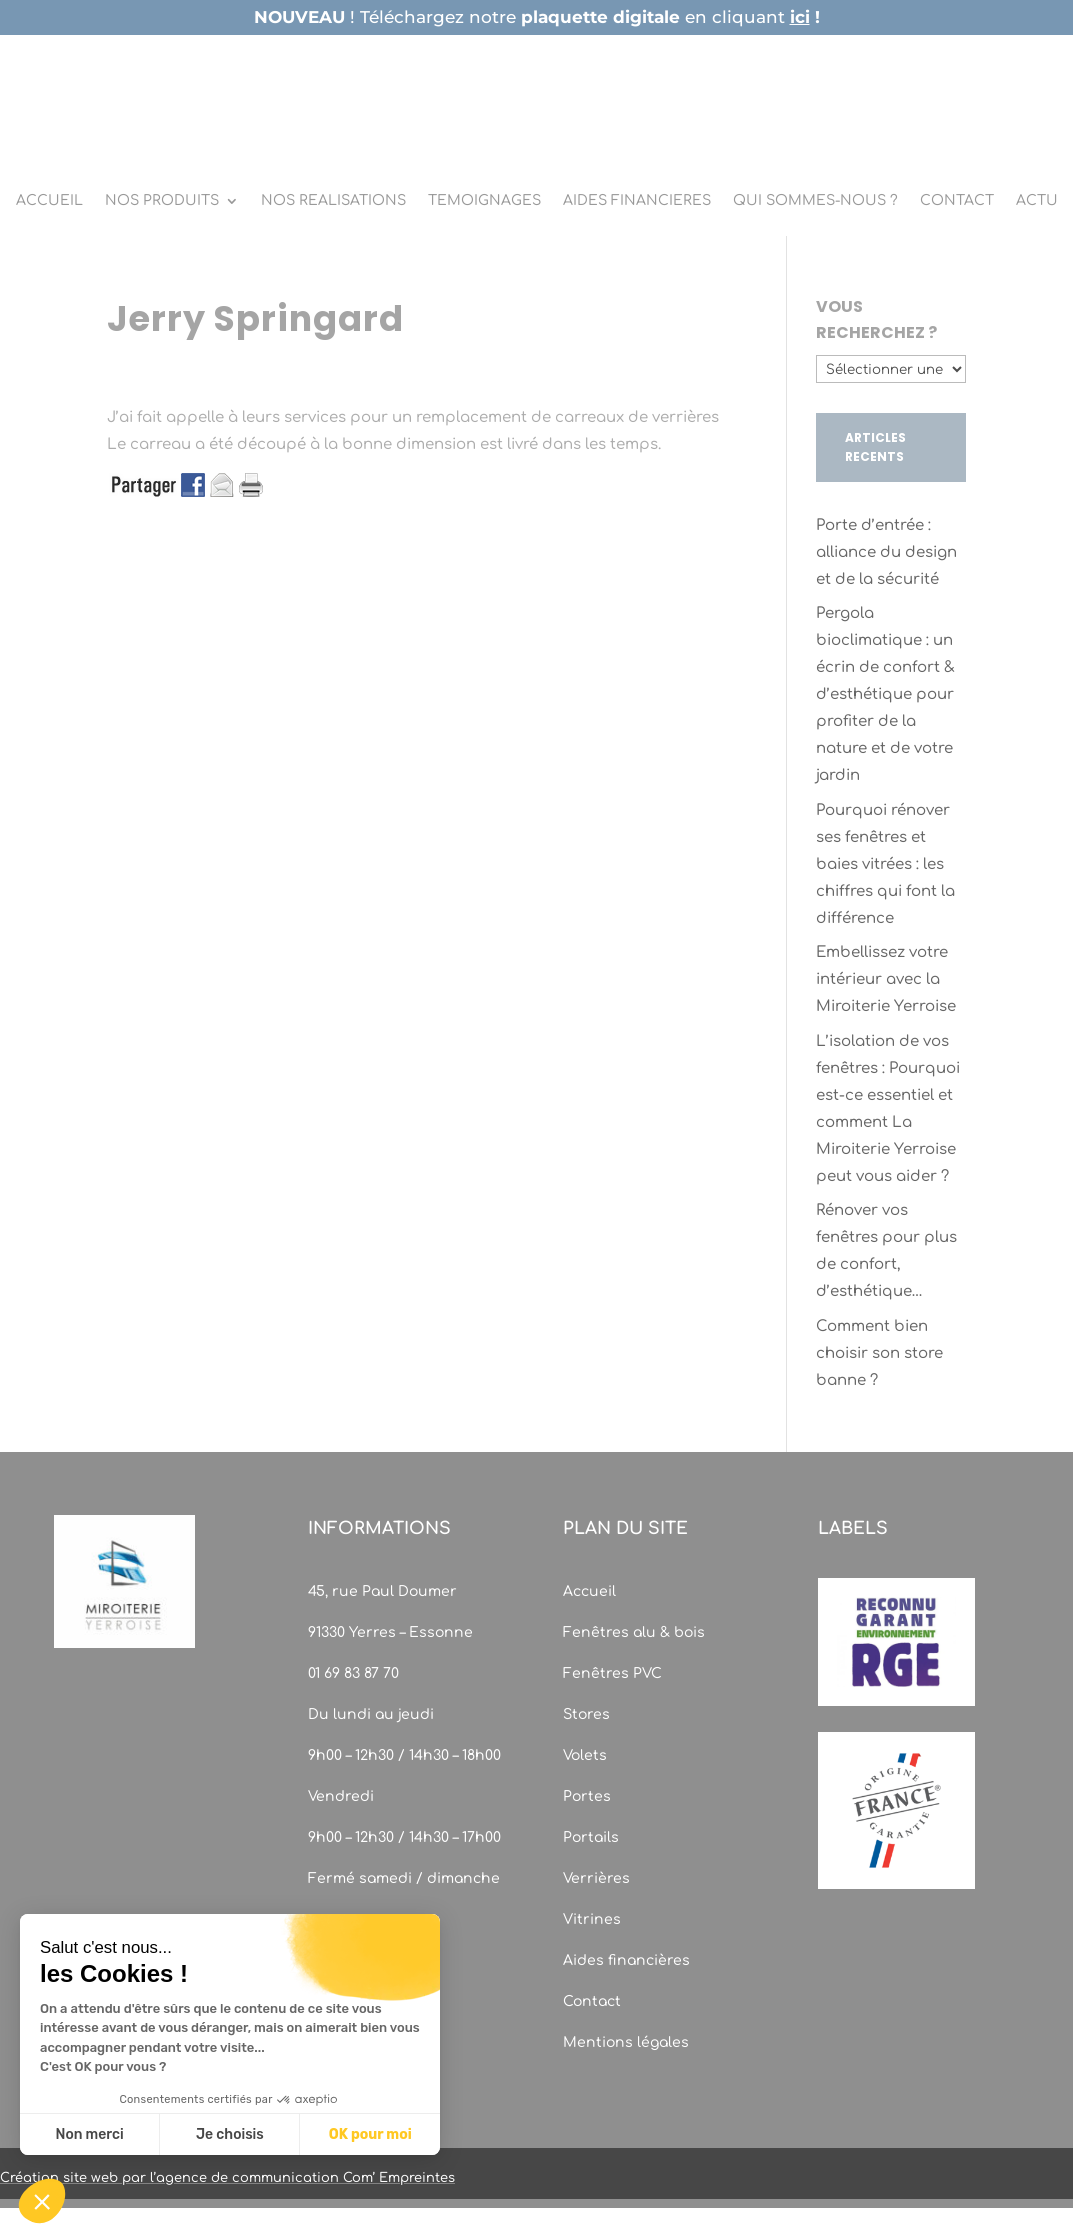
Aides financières (626, 1960)
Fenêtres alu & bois (636, 1632)
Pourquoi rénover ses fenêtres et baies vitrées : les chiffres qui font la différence (885, 864)
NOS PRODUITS (162, 201)
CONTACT (957, 201)
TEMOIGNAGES (484, 201)
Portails (591, 1837)
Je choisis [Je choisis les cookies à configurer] (230, 2134)
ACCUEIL (49, 201)
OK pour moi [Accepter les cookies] (370, 2134)
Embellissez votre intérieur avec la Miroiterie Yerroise (886, 979)
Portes (587, 1796)
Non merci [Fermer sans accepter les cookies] (89, 2134)
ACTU (1037, 201)
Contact (592, 2001)
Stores (586, 1714)
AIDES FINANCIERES (637, 201)
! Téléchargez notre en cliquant (537, 17)
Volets (585, 1755)
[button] (42, 2201)
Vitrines (592, 1919)
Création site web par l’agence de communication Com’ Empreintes (227, 2178)
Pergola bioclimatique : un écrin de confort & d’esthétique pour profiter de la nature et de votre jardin (885, 694)
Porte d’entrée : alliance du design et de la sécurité (886, 552)
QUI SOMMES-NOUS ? (815, 201)
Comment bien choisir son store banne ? (879, 1353)
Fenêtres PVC (612, 1673)
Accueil (589, 1591)
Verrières (596, 1878)
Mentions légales (626, 2042)
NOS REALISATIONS (333, 201)
